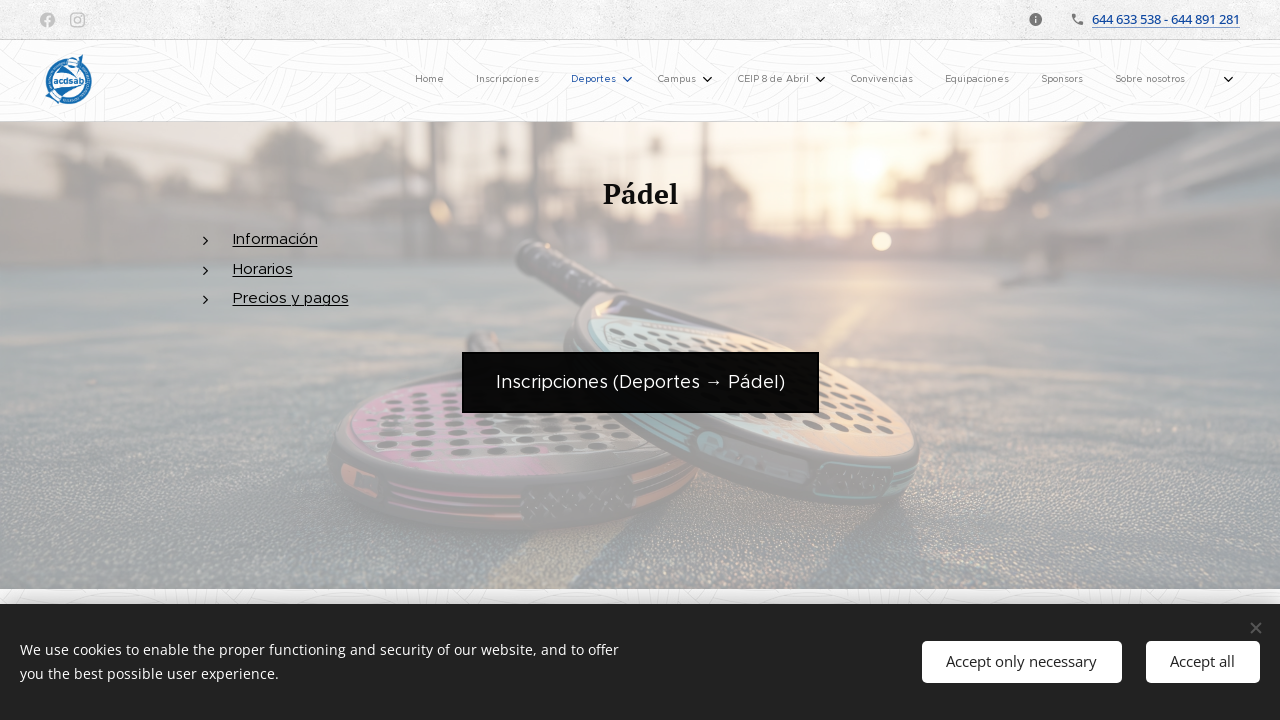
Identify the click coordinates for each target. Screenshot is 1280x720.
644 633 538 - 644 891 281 (1166, 19)
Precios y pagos (291, 297)
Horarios (263, 268)
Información (275, 238)
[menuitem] (703, 81)
